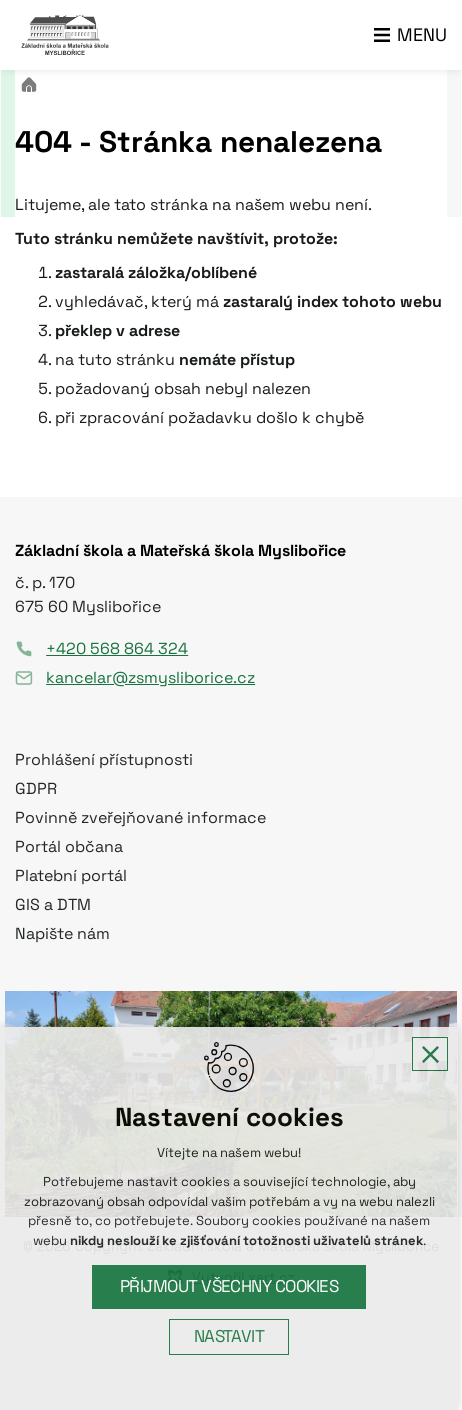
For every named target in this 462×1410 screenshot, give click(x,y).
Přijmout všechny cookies (231, 1286)
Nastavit (231, 1336)
